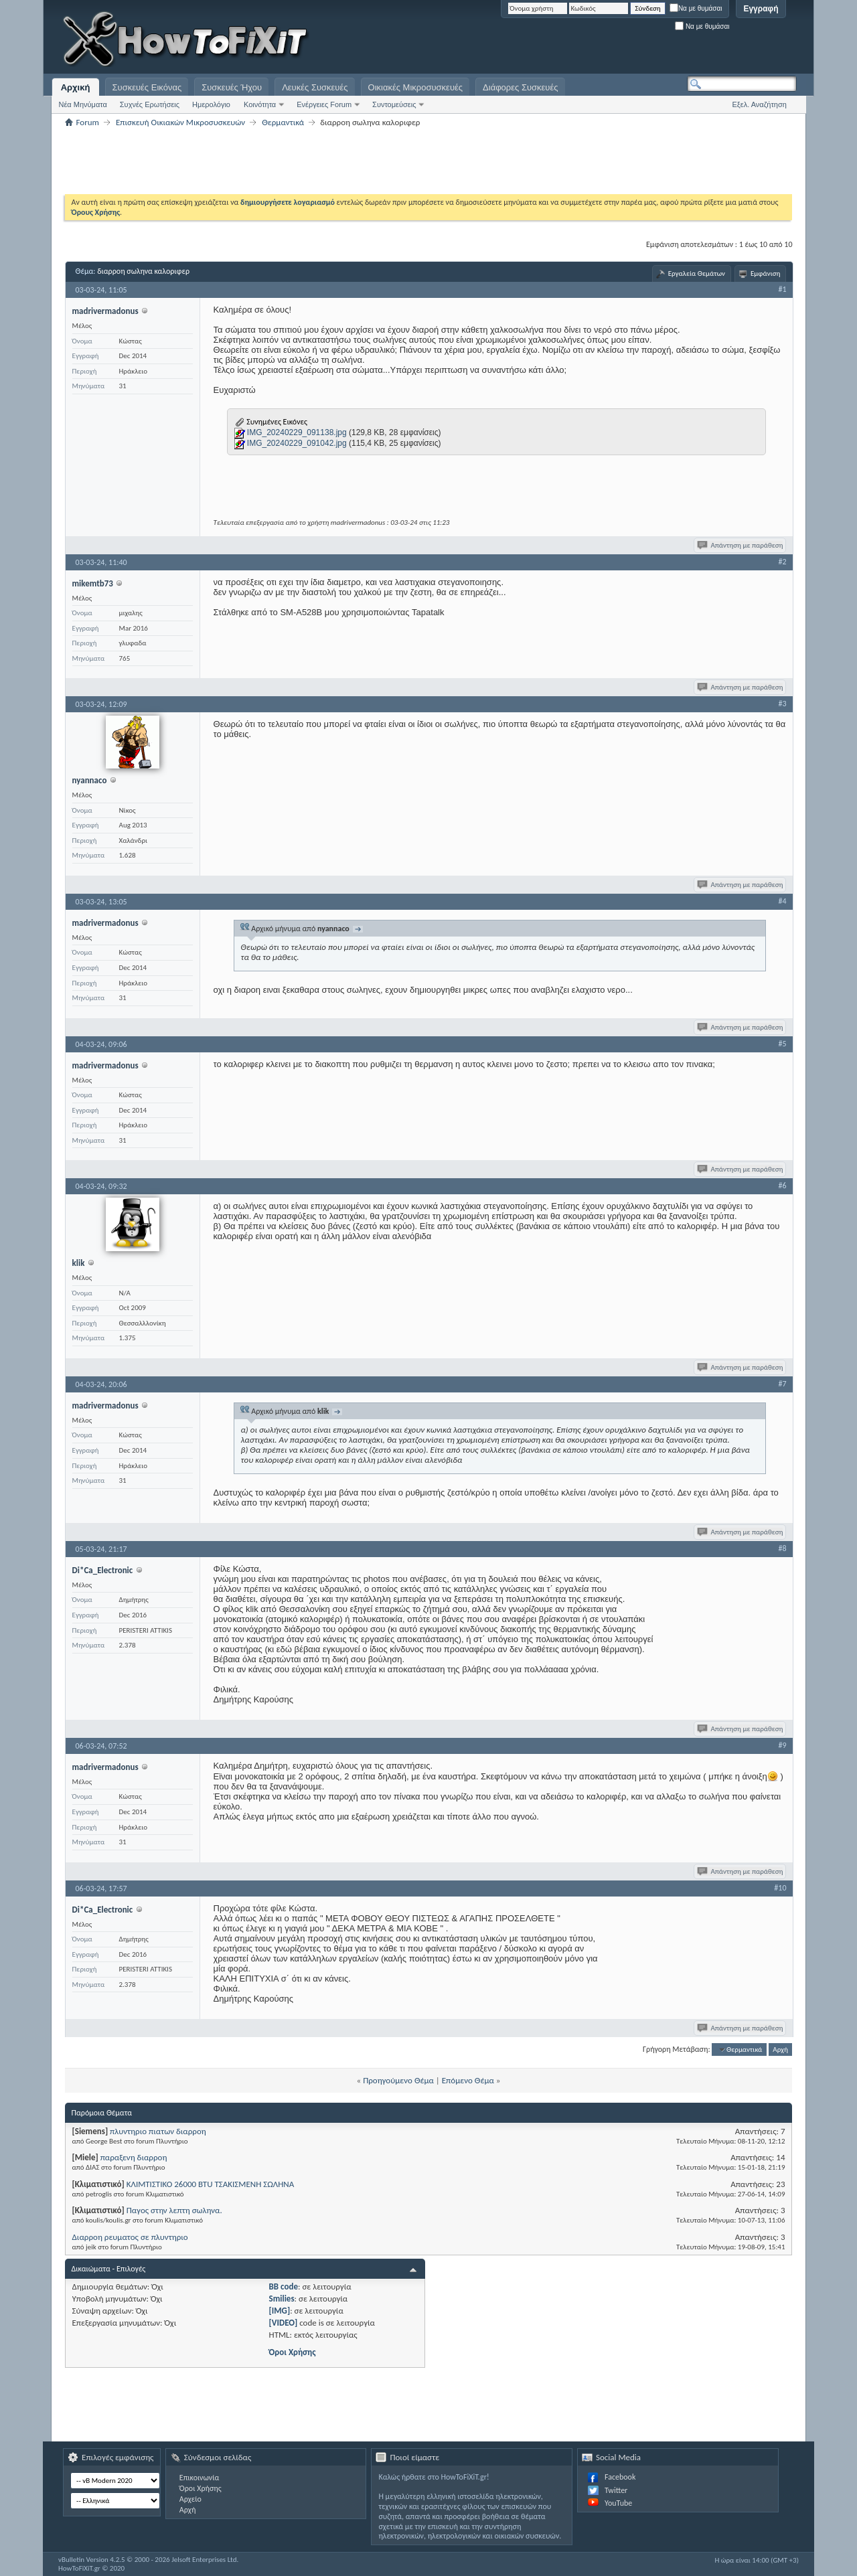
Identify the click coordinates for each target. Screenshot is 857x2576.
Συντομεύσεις (394, 104)
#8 (782, 1548)
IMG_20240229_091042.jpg (297, 443)
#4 (782, 901)
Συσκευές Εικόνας (147, 87)
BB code (283, 2286)
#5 (782, 1043)
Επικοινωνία (199, 2477)
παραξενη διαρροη (133, 2157)
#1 (782, 289)
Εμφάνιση (766, 273)
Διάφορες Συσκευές (520, 87)
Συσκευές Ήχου (232, 87)
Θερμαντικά (283, 122)
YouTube (618, 2503)
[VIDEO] (283, 2323)
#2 (782, 561)
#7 (782, 1383)
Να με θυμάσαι (696, 8)
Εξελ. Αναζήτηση (759, 104)
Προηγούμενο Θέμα (398, 2080)
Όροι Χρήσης (292, 2352)
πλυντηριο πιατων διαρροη (158, 2131)
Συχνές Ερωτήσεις (149, 104)
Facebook (620, 2477)
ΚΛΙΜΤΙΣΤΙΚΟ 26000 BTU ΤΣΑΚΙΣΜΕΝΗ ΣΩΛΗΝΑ (211, 2184)
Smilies (282, 2298)
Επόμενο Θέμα (468, 2080)
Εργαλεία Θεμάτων (696, 273)
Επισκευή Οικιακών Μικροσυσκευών (180, 122)
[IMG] (280, 2311)
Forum (87, 122)
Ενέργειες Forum (324, 104)
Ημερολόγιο (211, 104)
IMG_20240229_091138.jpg (297, 432)
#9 (782, 1745)
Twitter (616, 2490)
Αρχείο (190, 2499)
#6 (782, 1185)
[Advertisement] (629, 40)
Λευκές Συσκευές (314, 87)
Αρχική (75, 87)
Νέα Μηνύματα (83, 104)
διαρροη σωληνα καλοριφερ (143, 271)
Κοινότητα (260, 104)
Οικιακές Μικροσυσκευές (415, 87)
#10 (780, 1888)
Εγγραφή (760, 8)
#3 (782, 703)
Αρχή (780, 2049)
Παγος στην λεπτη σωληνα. (174, 2210)
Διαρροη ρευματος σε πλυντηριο (130, 2237)
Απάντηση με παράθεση (741, 545)
